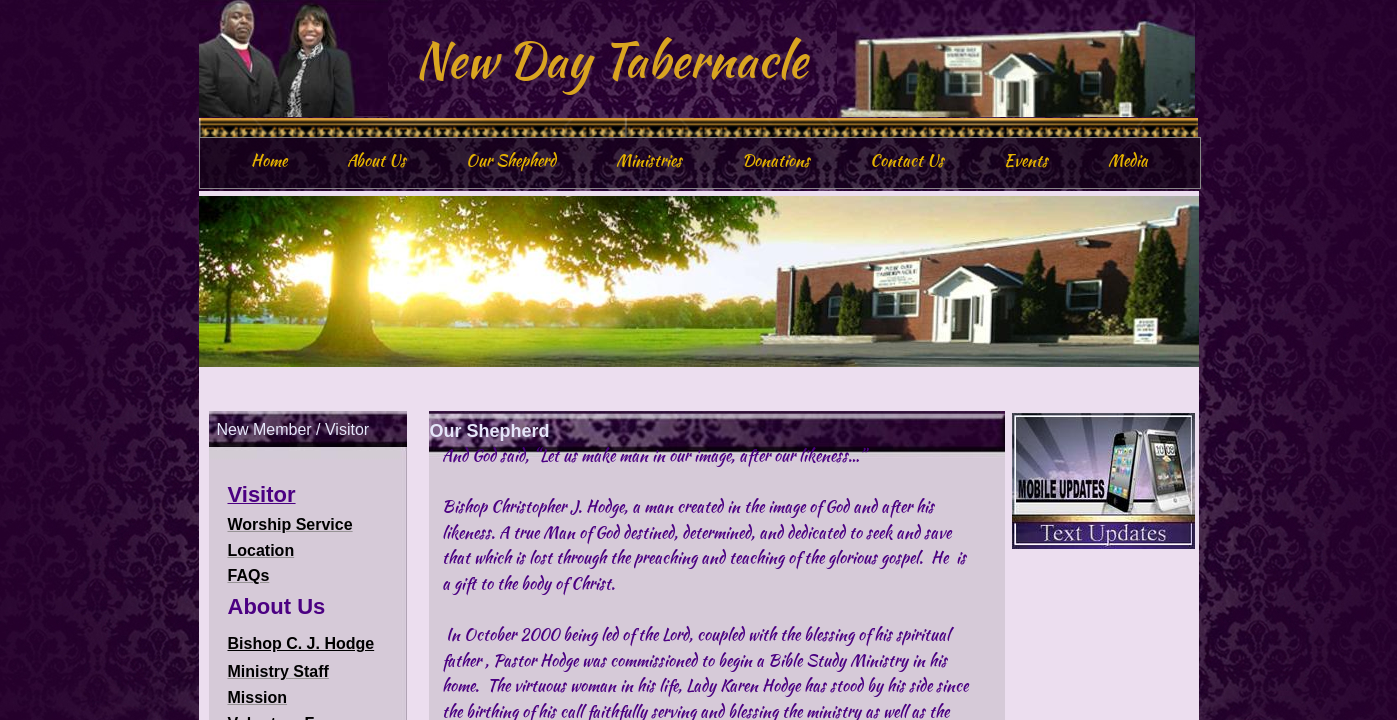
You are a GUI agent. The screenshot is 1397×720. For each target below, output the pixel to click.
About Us (376, 160)
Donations (776, 160)
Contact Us (907, 160)
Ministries (649, 160)
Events (1026, 160)
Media (1128, 160)
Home (269, 160)
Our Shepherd (511, 160)
